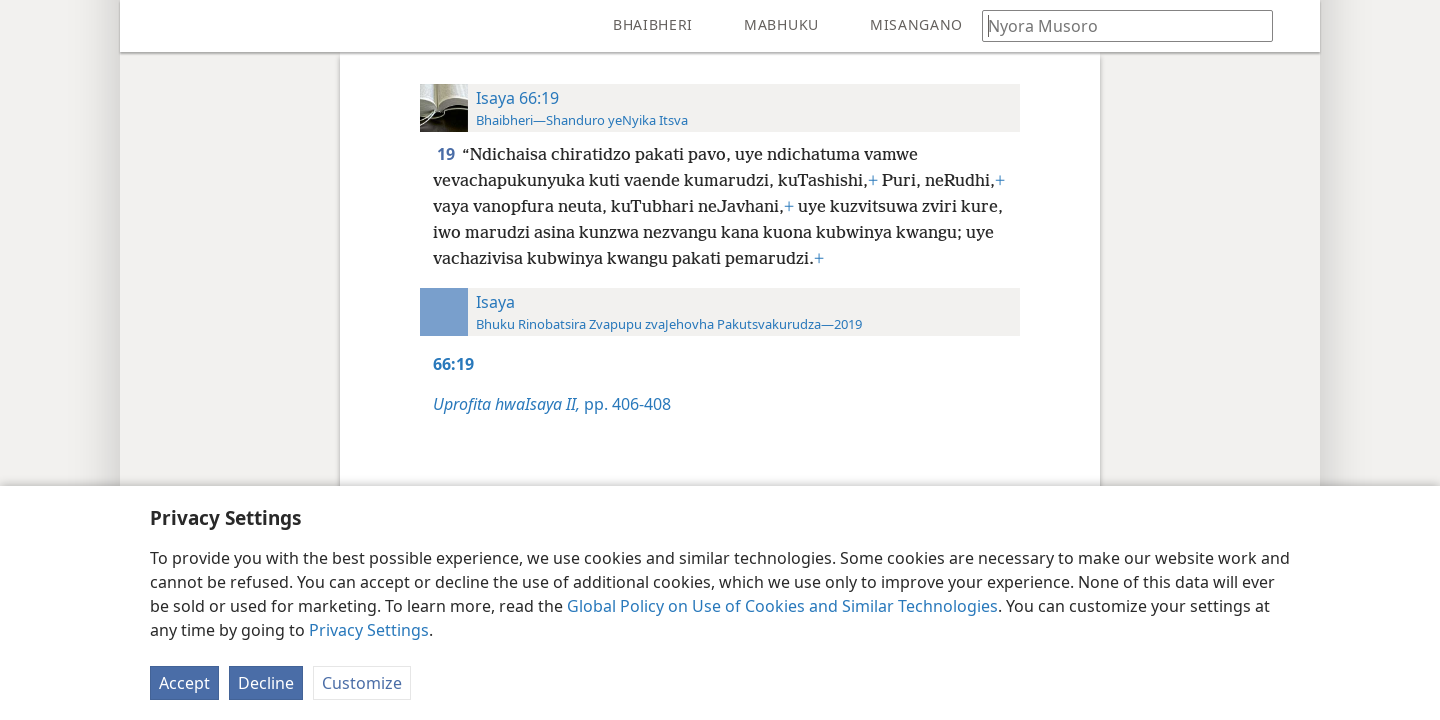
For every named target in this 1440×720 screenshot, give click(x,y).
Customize (362, 683)
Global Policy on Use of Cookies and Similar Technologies (782, 606)
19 (447, 154)
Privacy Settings (369, 630)
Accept (184, 683)
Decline (266, 683)
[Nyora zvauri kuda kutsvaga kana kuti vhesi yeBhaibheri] (1118, 25)
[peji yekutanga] (150, 26)
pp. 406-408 (552, 404)
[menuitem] (150, 26)
